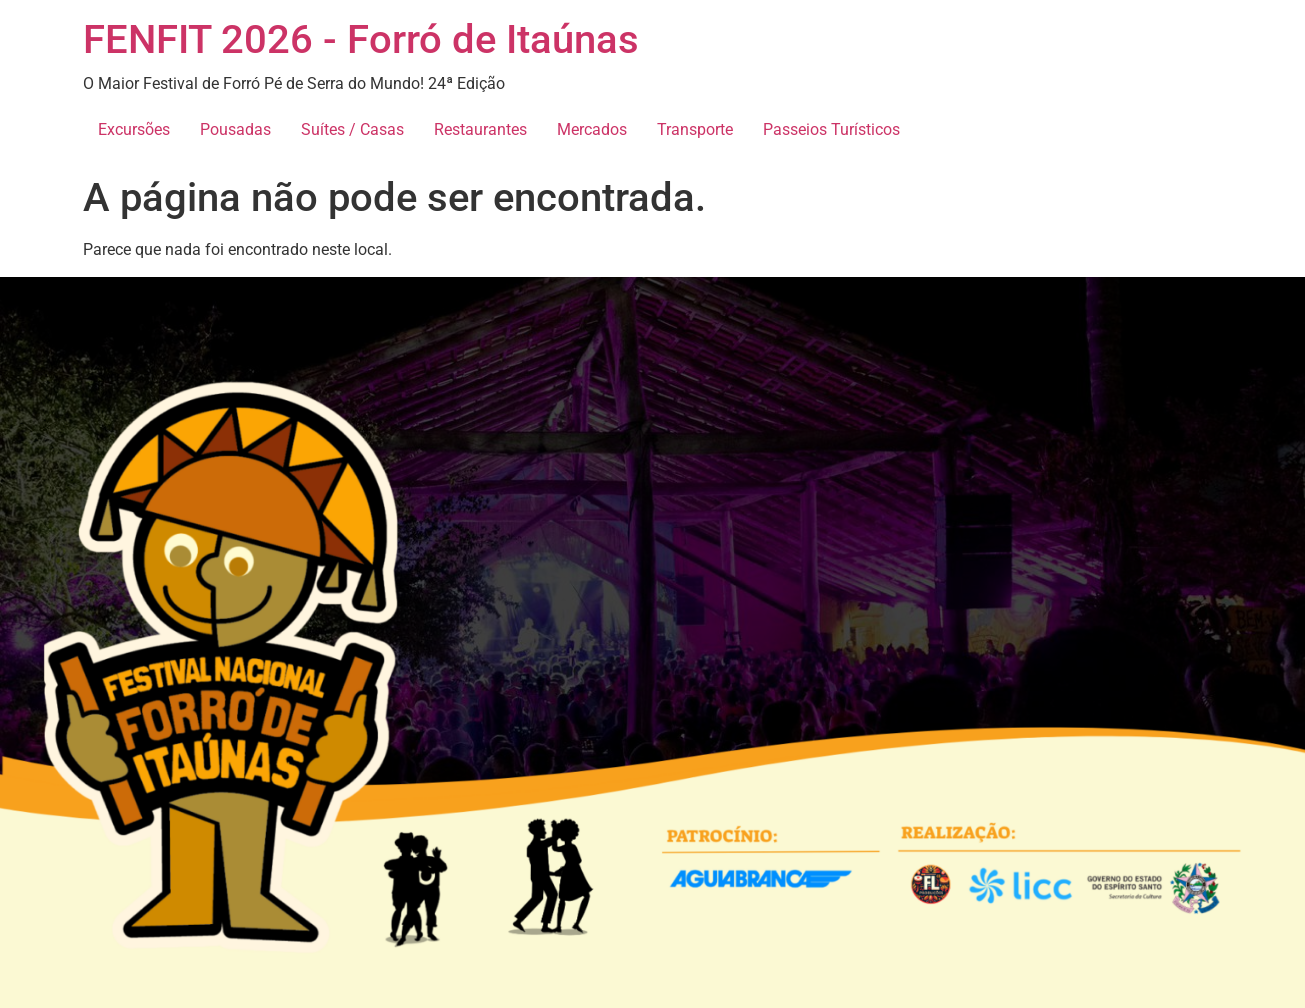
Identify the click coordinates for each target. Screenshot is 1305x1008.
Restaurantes (480, 129)
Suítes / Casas (352, 129)
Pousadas (235, 129)
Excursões (134, 129)
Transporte (695, 129)
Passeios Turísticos (831, 129)
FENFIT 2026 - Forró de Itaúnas (361, 39)
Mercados (592, 129)
